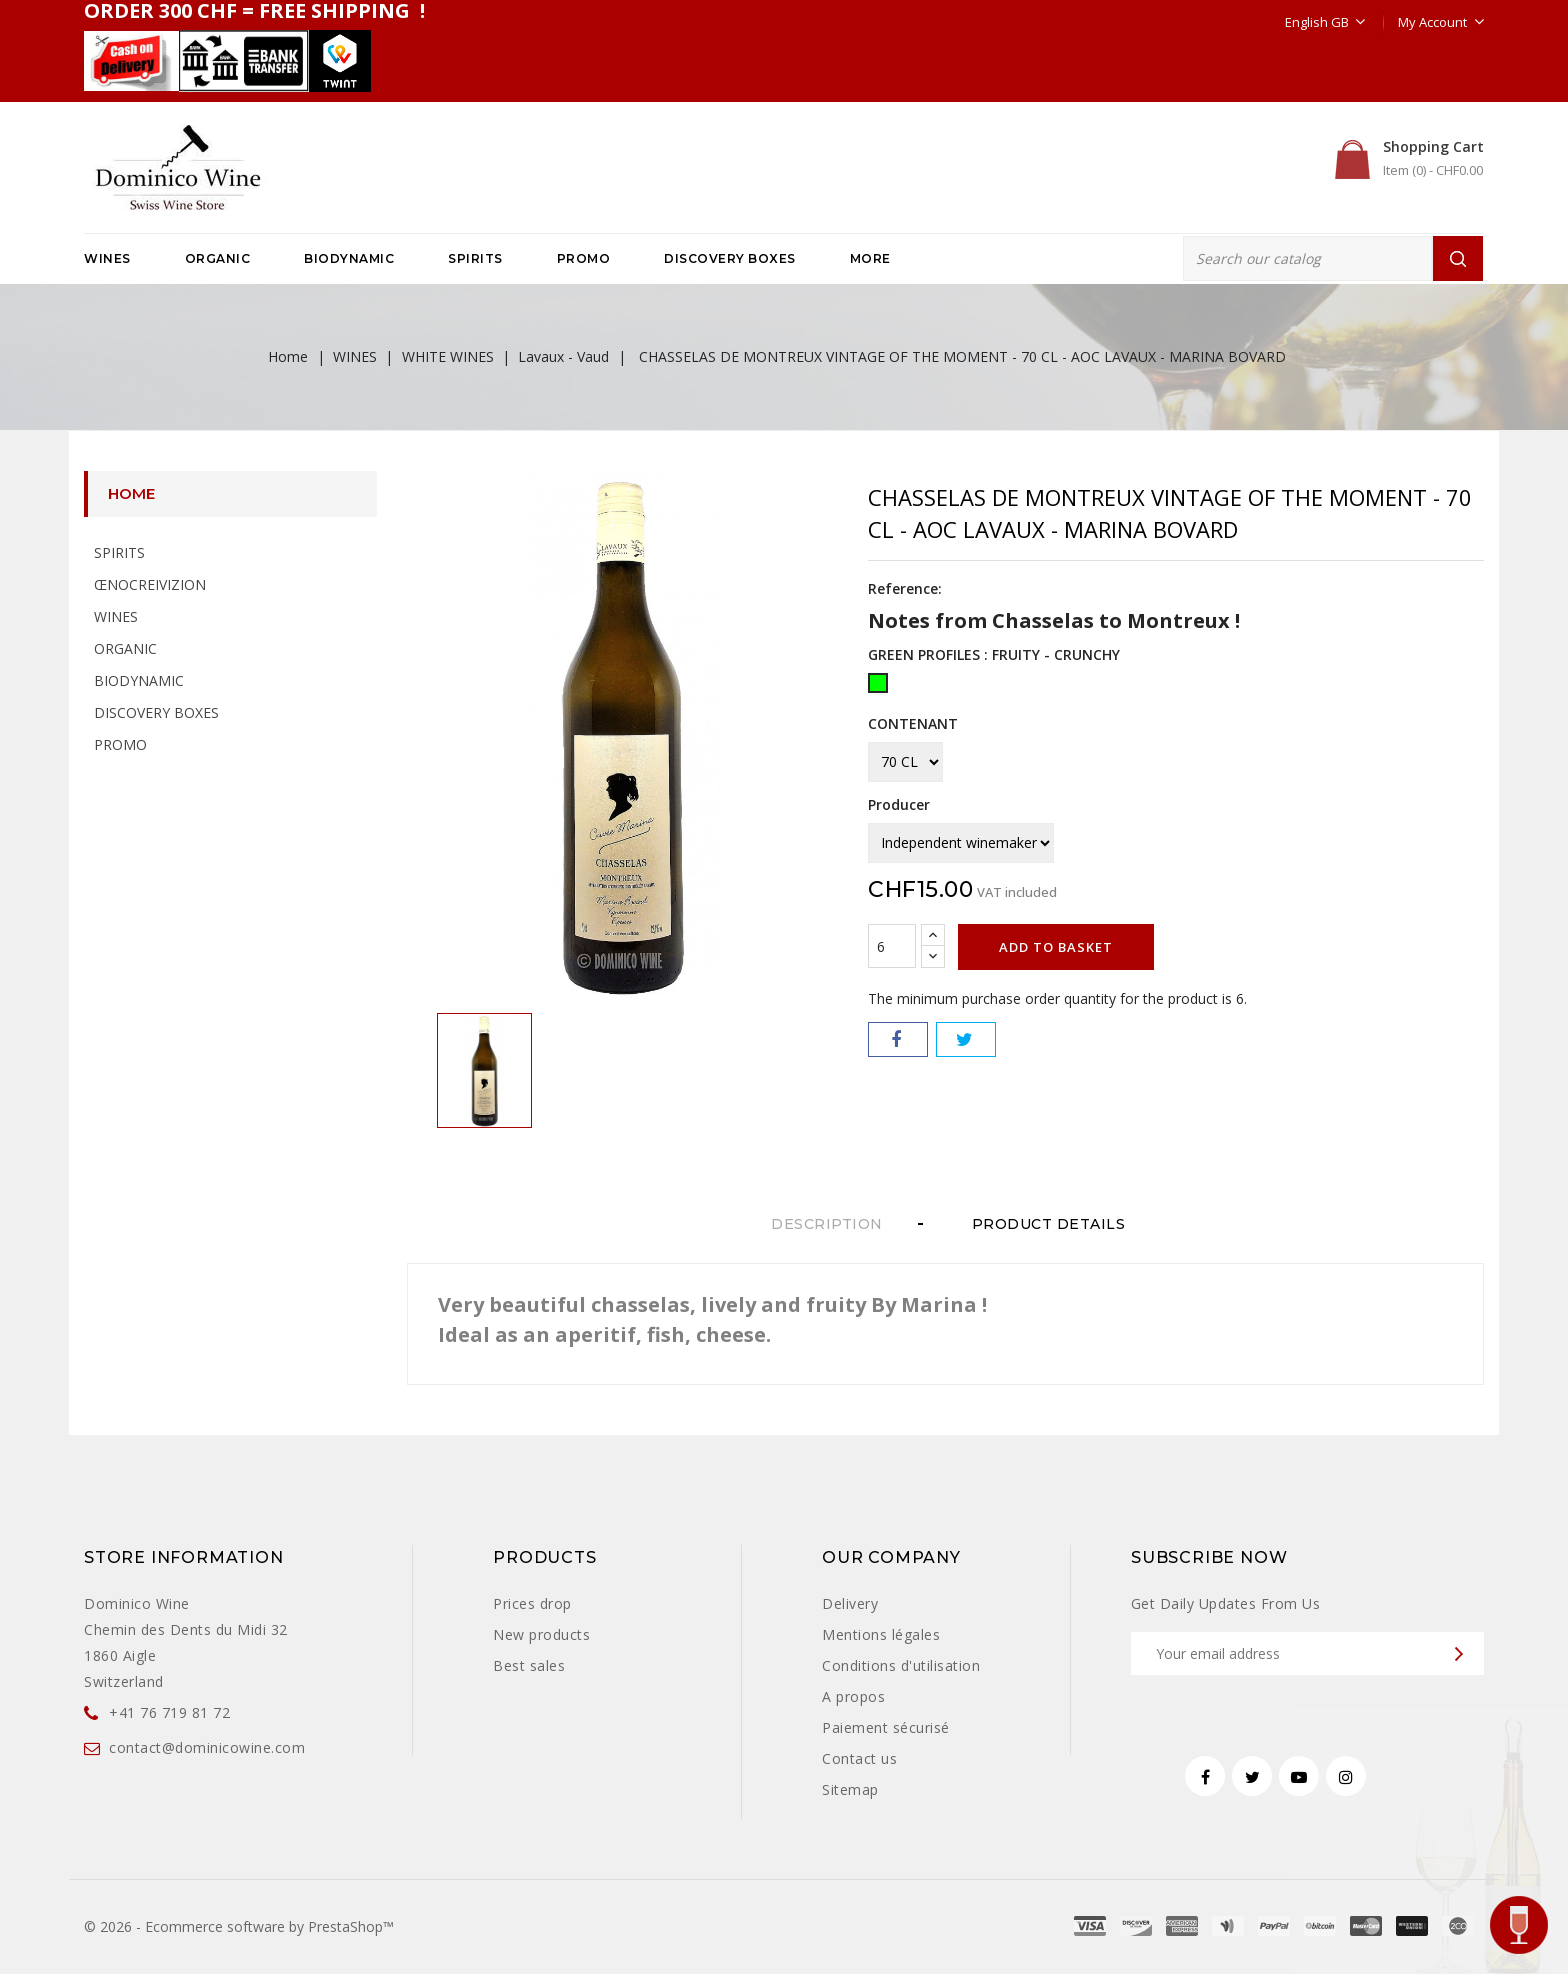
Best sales (529, 1665)
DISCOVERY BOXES (730, 258)
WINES (107, 258)
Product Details (1054, 1224)
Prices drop (532, 1603)
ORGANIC (218, 258)
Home (131, 493)
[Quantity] (892, 946)
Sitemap (850, 1789)
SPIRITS (475, 258)
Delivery (850, 1603)
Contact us (859, 1758)
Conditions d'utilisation (901, 1665)
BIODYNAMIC (349, 258)
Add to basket (1056, 947)
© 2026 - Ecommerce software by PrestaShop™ (239, 1926)
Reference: (905, 588)
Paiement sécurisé (886, 1727)
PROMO (584, 258)
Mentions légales (881, 1634)
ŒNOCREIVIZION (150, 584)
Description (827, 1224)
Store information (184, 1557)
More (870, 258)
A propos (853, 1696)
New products (541, 1634)
